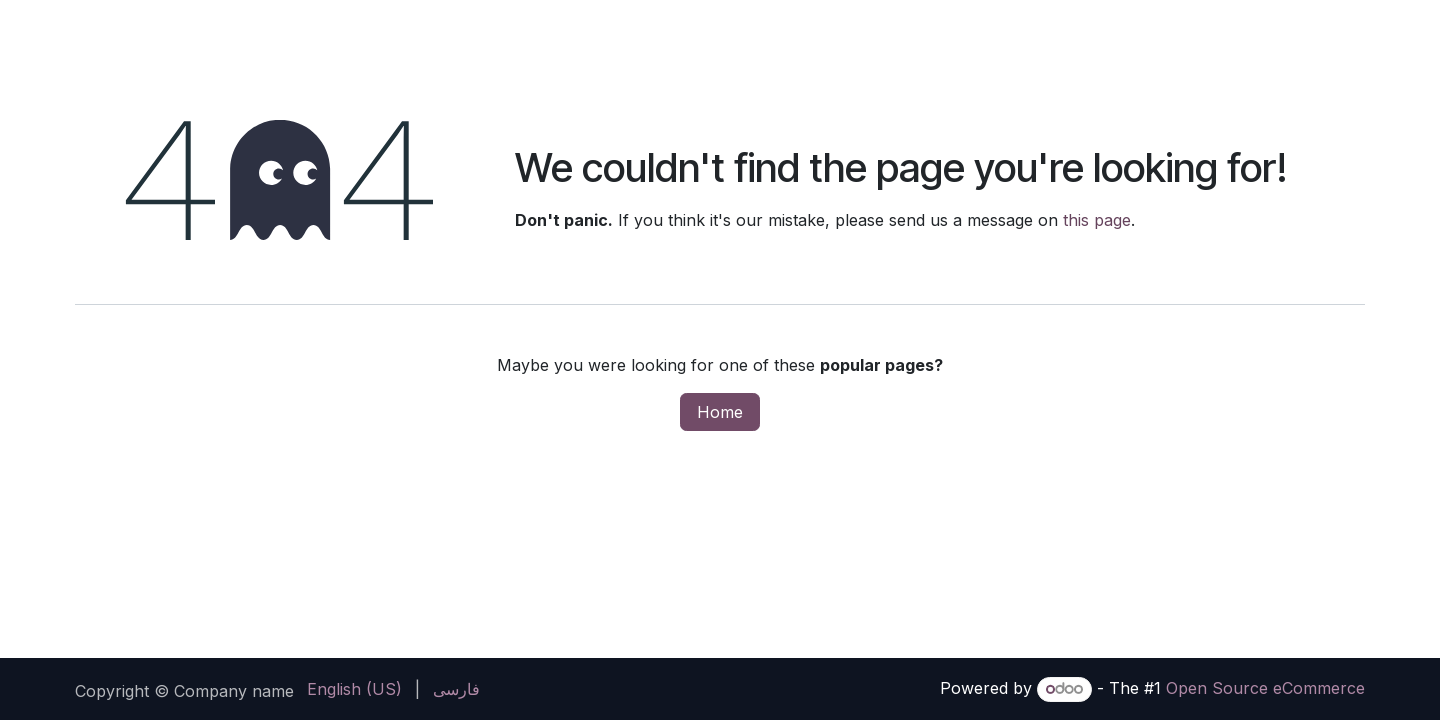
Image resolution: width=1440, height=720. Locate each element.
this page (1097, 220)
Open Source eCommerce (1265, 688)
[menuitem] (354, 689)
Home (720, 412)
